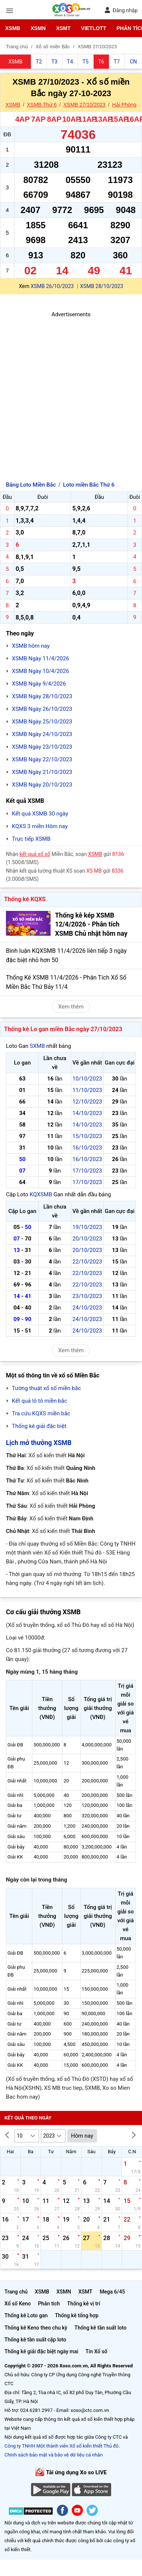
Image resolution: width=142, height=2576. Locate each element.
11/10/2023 (87, 1090)
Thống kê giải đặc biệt (39, 1426)
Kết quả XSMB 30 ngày (40, 813)
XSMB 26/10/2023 (52, 286)
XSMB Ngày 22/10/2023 (42, 759)
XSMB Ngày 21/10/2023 (42, 772)
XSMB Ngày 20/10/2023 (42, 784)
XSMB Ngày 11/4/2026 (40, 658)
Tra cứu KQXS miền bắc (41, 1413)
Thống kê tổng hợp (77, 2315)
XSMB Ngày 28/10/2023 (42, 696)
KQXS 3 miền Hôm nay (40, 826)
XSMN (37, 28)
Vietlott (93, 28)
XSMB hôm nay (31, 646)
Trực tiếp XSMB (31, 839)
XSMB (12, 28)
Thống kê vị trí (83, 2304)
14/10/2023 (87, 1113)
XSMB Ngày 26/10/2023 (42, 709)
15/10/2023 (87, 1136)
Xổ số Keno (17, 2304)
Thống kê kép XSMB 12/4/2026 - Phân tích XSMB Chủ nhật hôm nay (91, 924)
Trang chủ (16, 2292)
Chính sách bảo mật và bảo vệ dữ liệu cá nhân (53, 2455)
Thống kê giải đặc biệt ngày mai (41, 2351)
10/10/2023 (87, 1078)
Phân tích (49, 2304)
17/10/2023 (87, 1170)
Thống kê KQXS (25, 899)
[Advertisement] (69, 388)
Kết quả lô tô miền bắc (39, 1400)
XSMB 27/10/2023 (84, 105)
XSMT (63, 28)
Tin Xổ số (96, 2351)
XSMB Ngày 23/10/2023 (42, 746)
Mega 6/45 (112, 2292)
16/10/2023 (87, 1147)
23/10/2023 (87, 1296)
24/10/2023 (87, 1307)
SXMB (37, 1046)
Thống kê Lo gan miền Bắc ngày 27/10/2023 (63, 1029)
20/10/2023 (87, 1238)
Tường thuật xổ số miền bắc (46, 1388)
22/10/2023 (87, 1261)
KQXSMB (41, 1194)
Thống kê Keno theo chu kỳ (35, 2328)
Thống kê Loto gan (26, 2315)
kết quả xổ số (35, 854)
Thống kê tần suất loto (100, 2328)
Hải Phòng (124, 105)
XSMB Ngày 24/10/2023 (42, 734)
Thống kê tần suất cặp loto (35, 2340)
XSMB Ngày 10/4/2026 (40, 671)
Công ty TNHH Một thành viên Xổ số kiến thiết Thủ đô (61, 2446)
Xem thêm (71, 1006)
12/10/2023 (87, 1101)
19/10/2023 (87, 1227)
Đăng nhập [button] (121, 10)
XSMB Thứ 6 (42, 105)
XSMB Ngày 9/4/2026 (39, 683)
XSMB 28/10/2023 (101, 286)
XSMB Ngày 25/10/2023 (42, 721)
